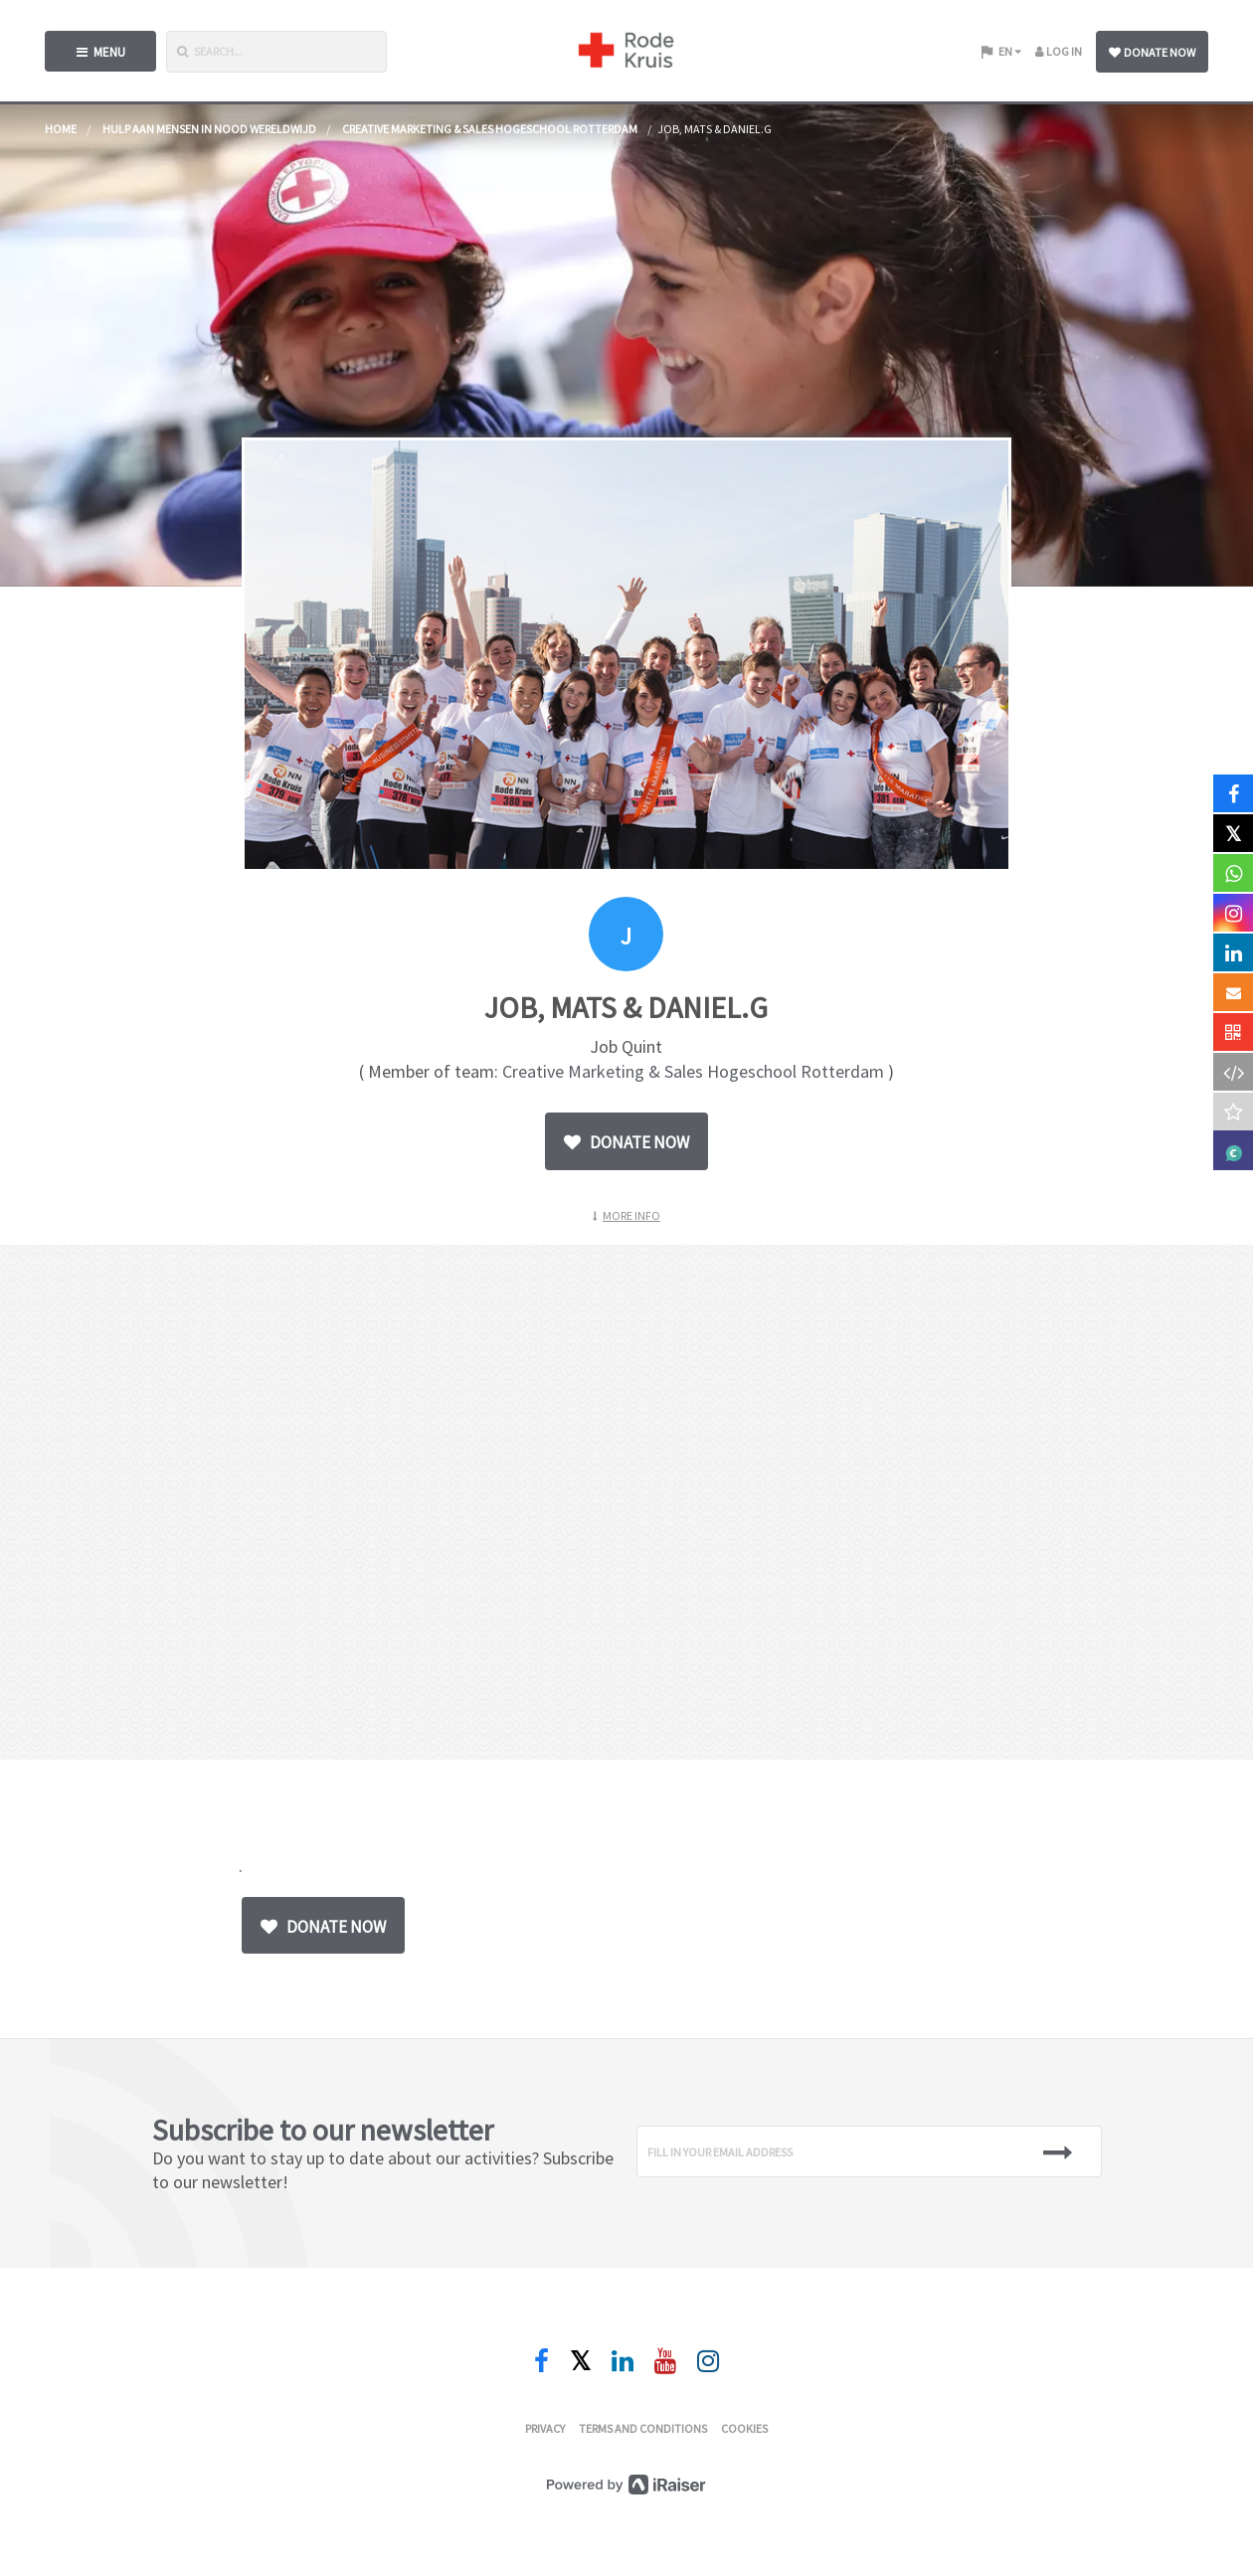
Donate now (1152, 52)
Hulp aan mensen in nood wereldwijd (209, 128)
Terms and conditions (643, 2428)
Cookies (744, 2428)
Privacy (545, 2428)
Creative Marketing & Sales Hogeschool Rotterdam (489, 128)
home (61, 128)
